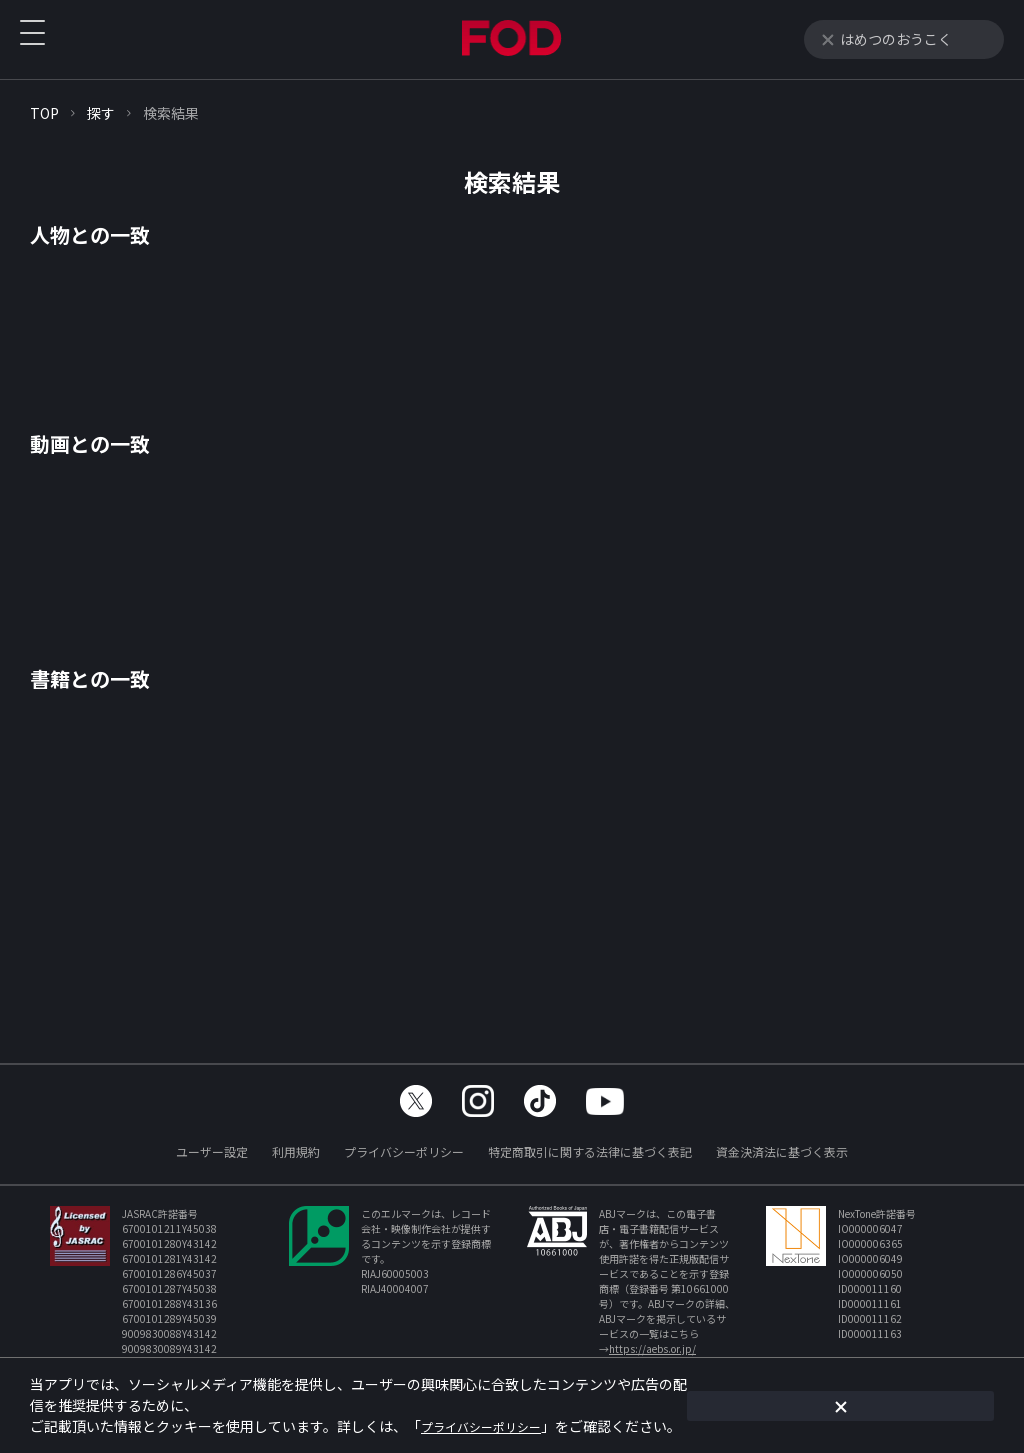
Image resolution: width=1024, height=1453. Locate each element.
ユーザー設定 (212, 1151)
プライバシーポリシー (404, 1151)
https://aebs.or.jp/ (652, 1348)
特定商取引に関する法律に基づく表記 (590, 1151)
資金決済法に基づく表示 (782, 1151)
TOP (44, 113)
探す (101, 113)
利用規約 (296, 1151)
